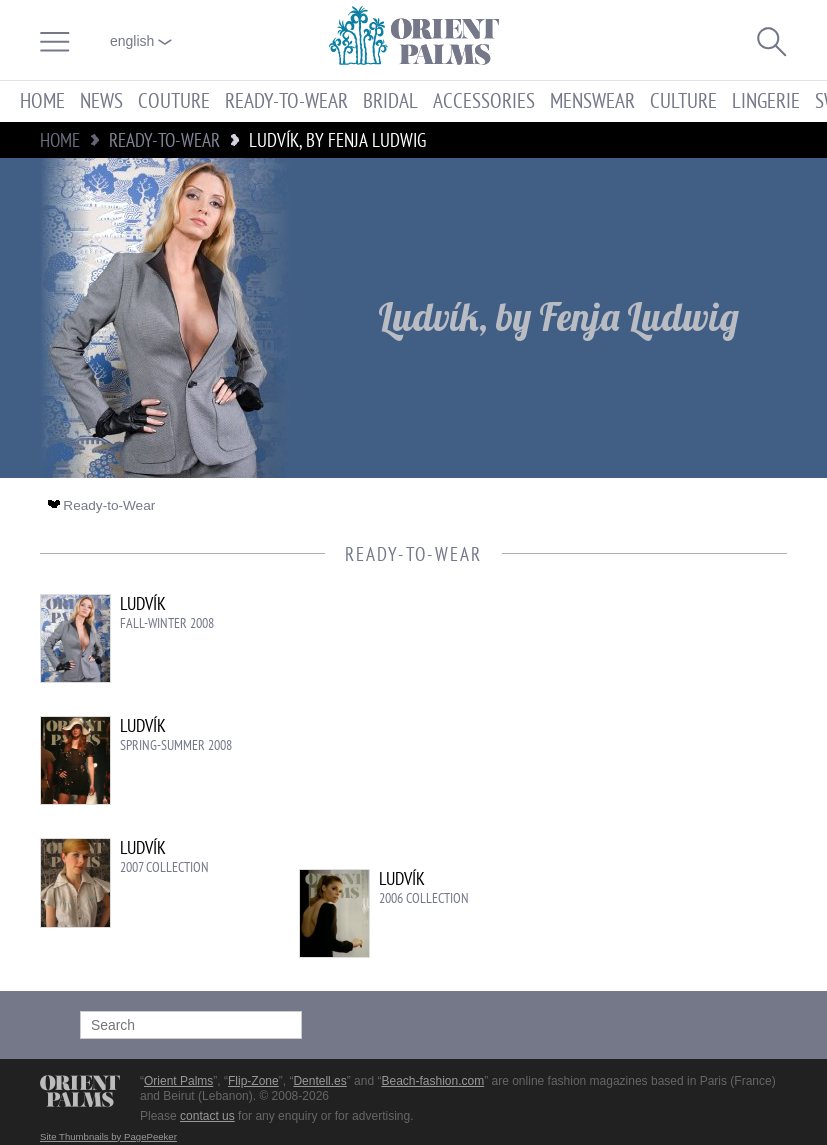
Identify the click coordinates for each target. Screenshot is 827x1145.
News (101, 101)
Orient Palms (178, 1081)
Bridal (390, 101)
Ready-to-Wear (286, 101)
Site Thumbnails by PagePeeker (108, 1136)
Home (42, 101)
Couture (174, 101)
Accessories (484, 101)
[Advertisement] (617, 729)
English (141, 41)
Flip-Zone (253, 1081)
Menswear (592, 101)
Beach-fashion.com (432, 1081)
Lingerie (766, 101)
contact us (207, 1116)
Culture (683, 101)
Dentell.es (319, 1081)
